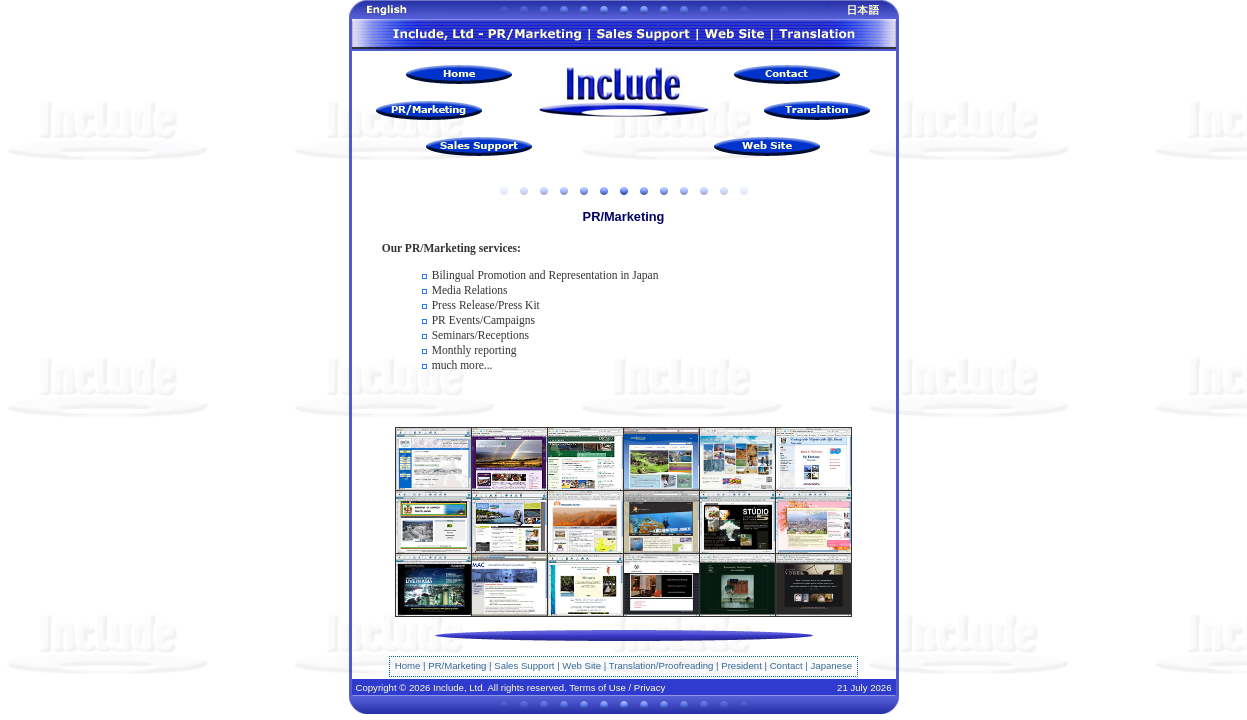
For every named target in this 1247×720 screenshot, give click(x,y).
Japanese (832, 665)
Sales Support (524, 665)
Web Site (581, 665)
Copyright (376, 687)
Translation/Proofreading (661, 665)
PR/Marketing (457, 665)
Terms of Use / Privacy (617, 687)
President (741, 665)
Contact (786, 665)
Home (408, 665)
